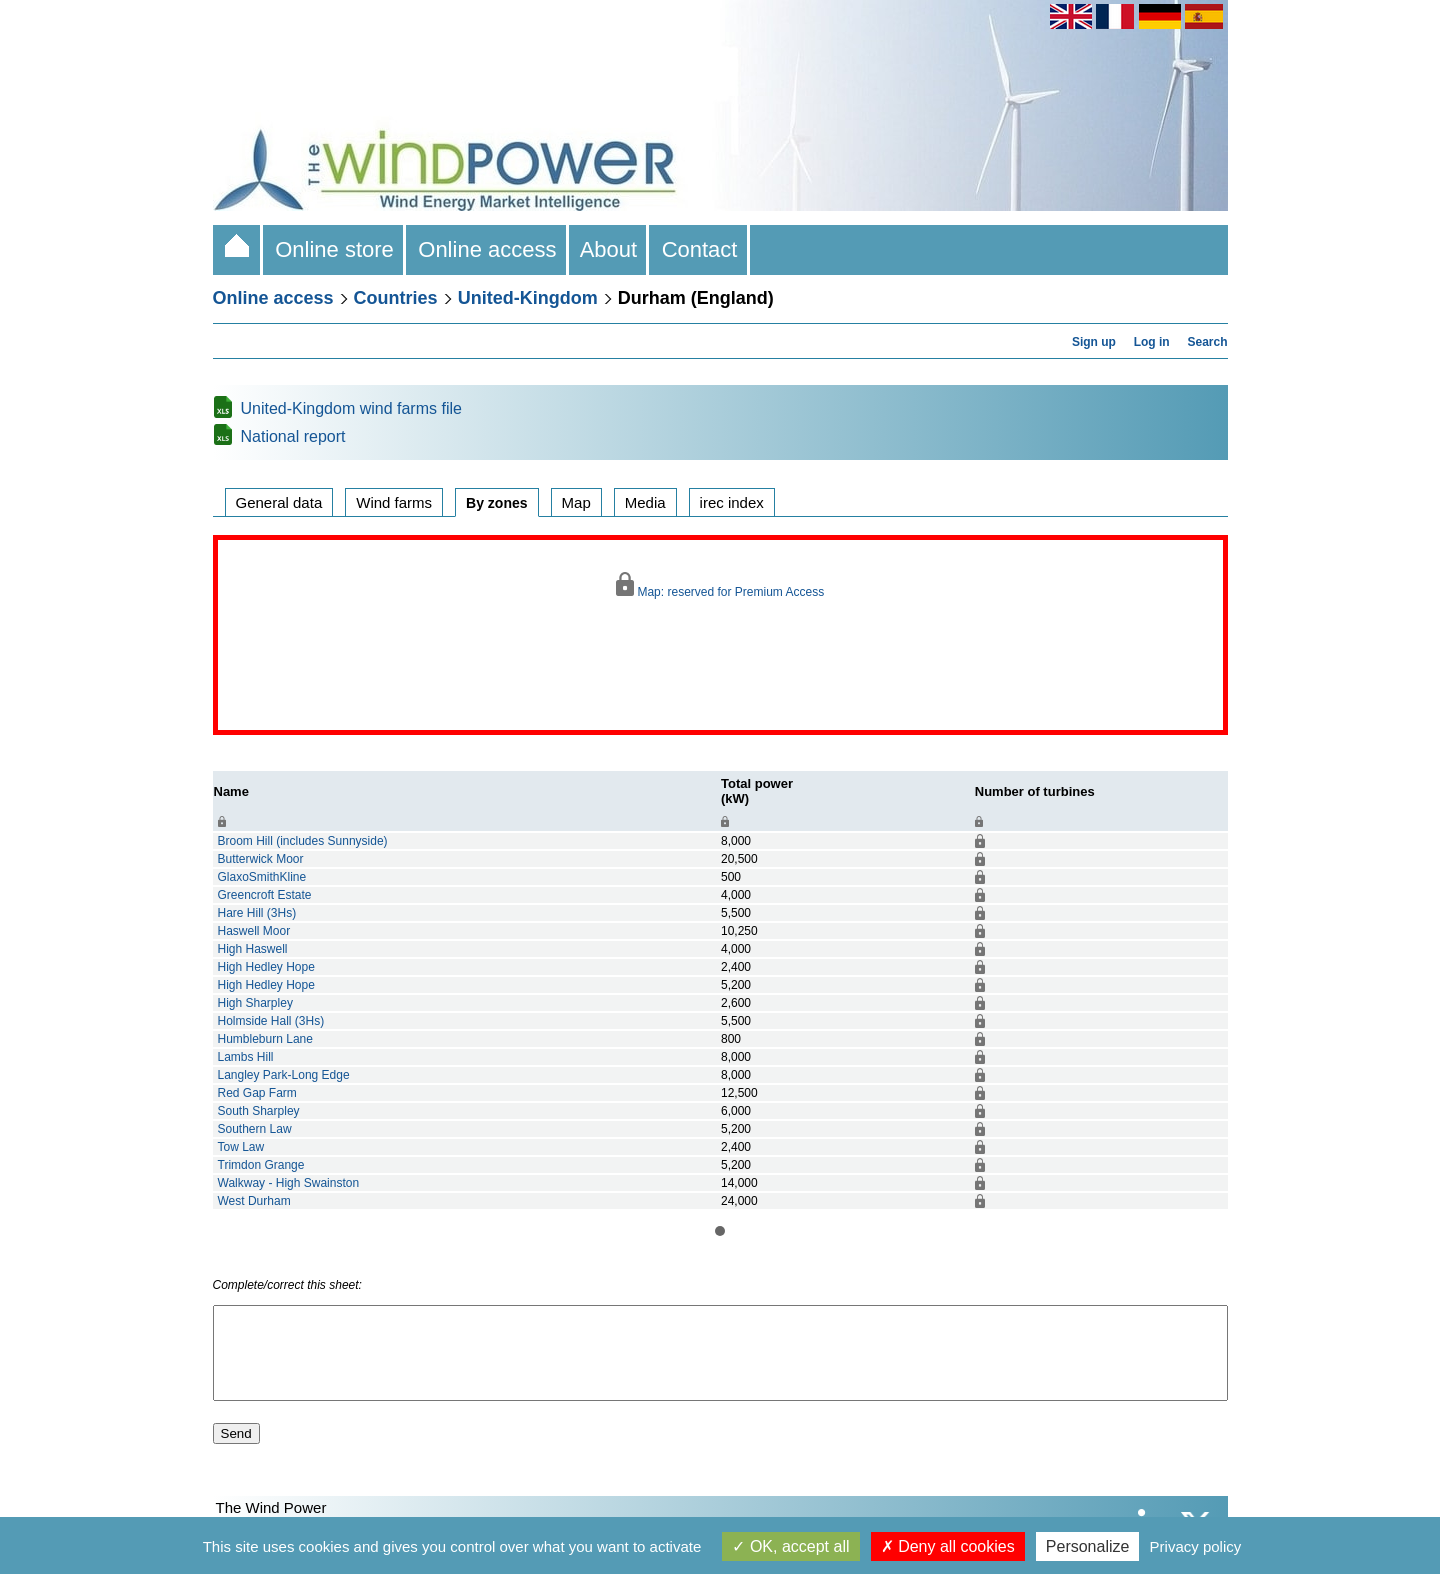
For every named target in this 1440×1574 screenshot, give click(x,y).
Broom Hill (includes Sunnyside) (303, 841)
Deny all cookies (948, 1546)
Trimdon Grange (261, 1165)
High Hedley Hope (266, 967)
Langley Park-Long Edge (284, 1075)
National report (293, 436)
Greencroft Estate (265, 895)
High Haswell (253, 949)
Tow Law (241, 1147)
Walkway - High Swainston (289, 1183)
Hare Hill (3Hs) (257, 913)
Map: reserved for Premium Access (720, 585)
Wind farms (394, 502)
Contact (699, 249)
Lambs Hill (246, 1057)
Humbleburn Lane (265, 1039)
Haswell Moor (254, 931)
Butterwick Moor (261, 859)
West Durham (254, 1201)
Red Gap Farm (257, 1093)
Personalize (1088, 1546)
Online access (487, 249)
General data (279, 502)
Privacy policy (1196, 1546)
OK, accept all (790, 1546)
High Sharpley (255, 1003)
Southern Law (255, 1129)
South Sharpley (259, 1111)
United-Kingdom (528, 298)
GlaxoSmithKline (262, 877)
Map (576, 502)
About (609, 249)
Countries (396, 298)
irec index (732, 502)
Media (645, 502)
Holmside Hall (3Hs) (271, 1021)
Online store (334, 249)
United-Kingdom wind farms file (351, 408)
